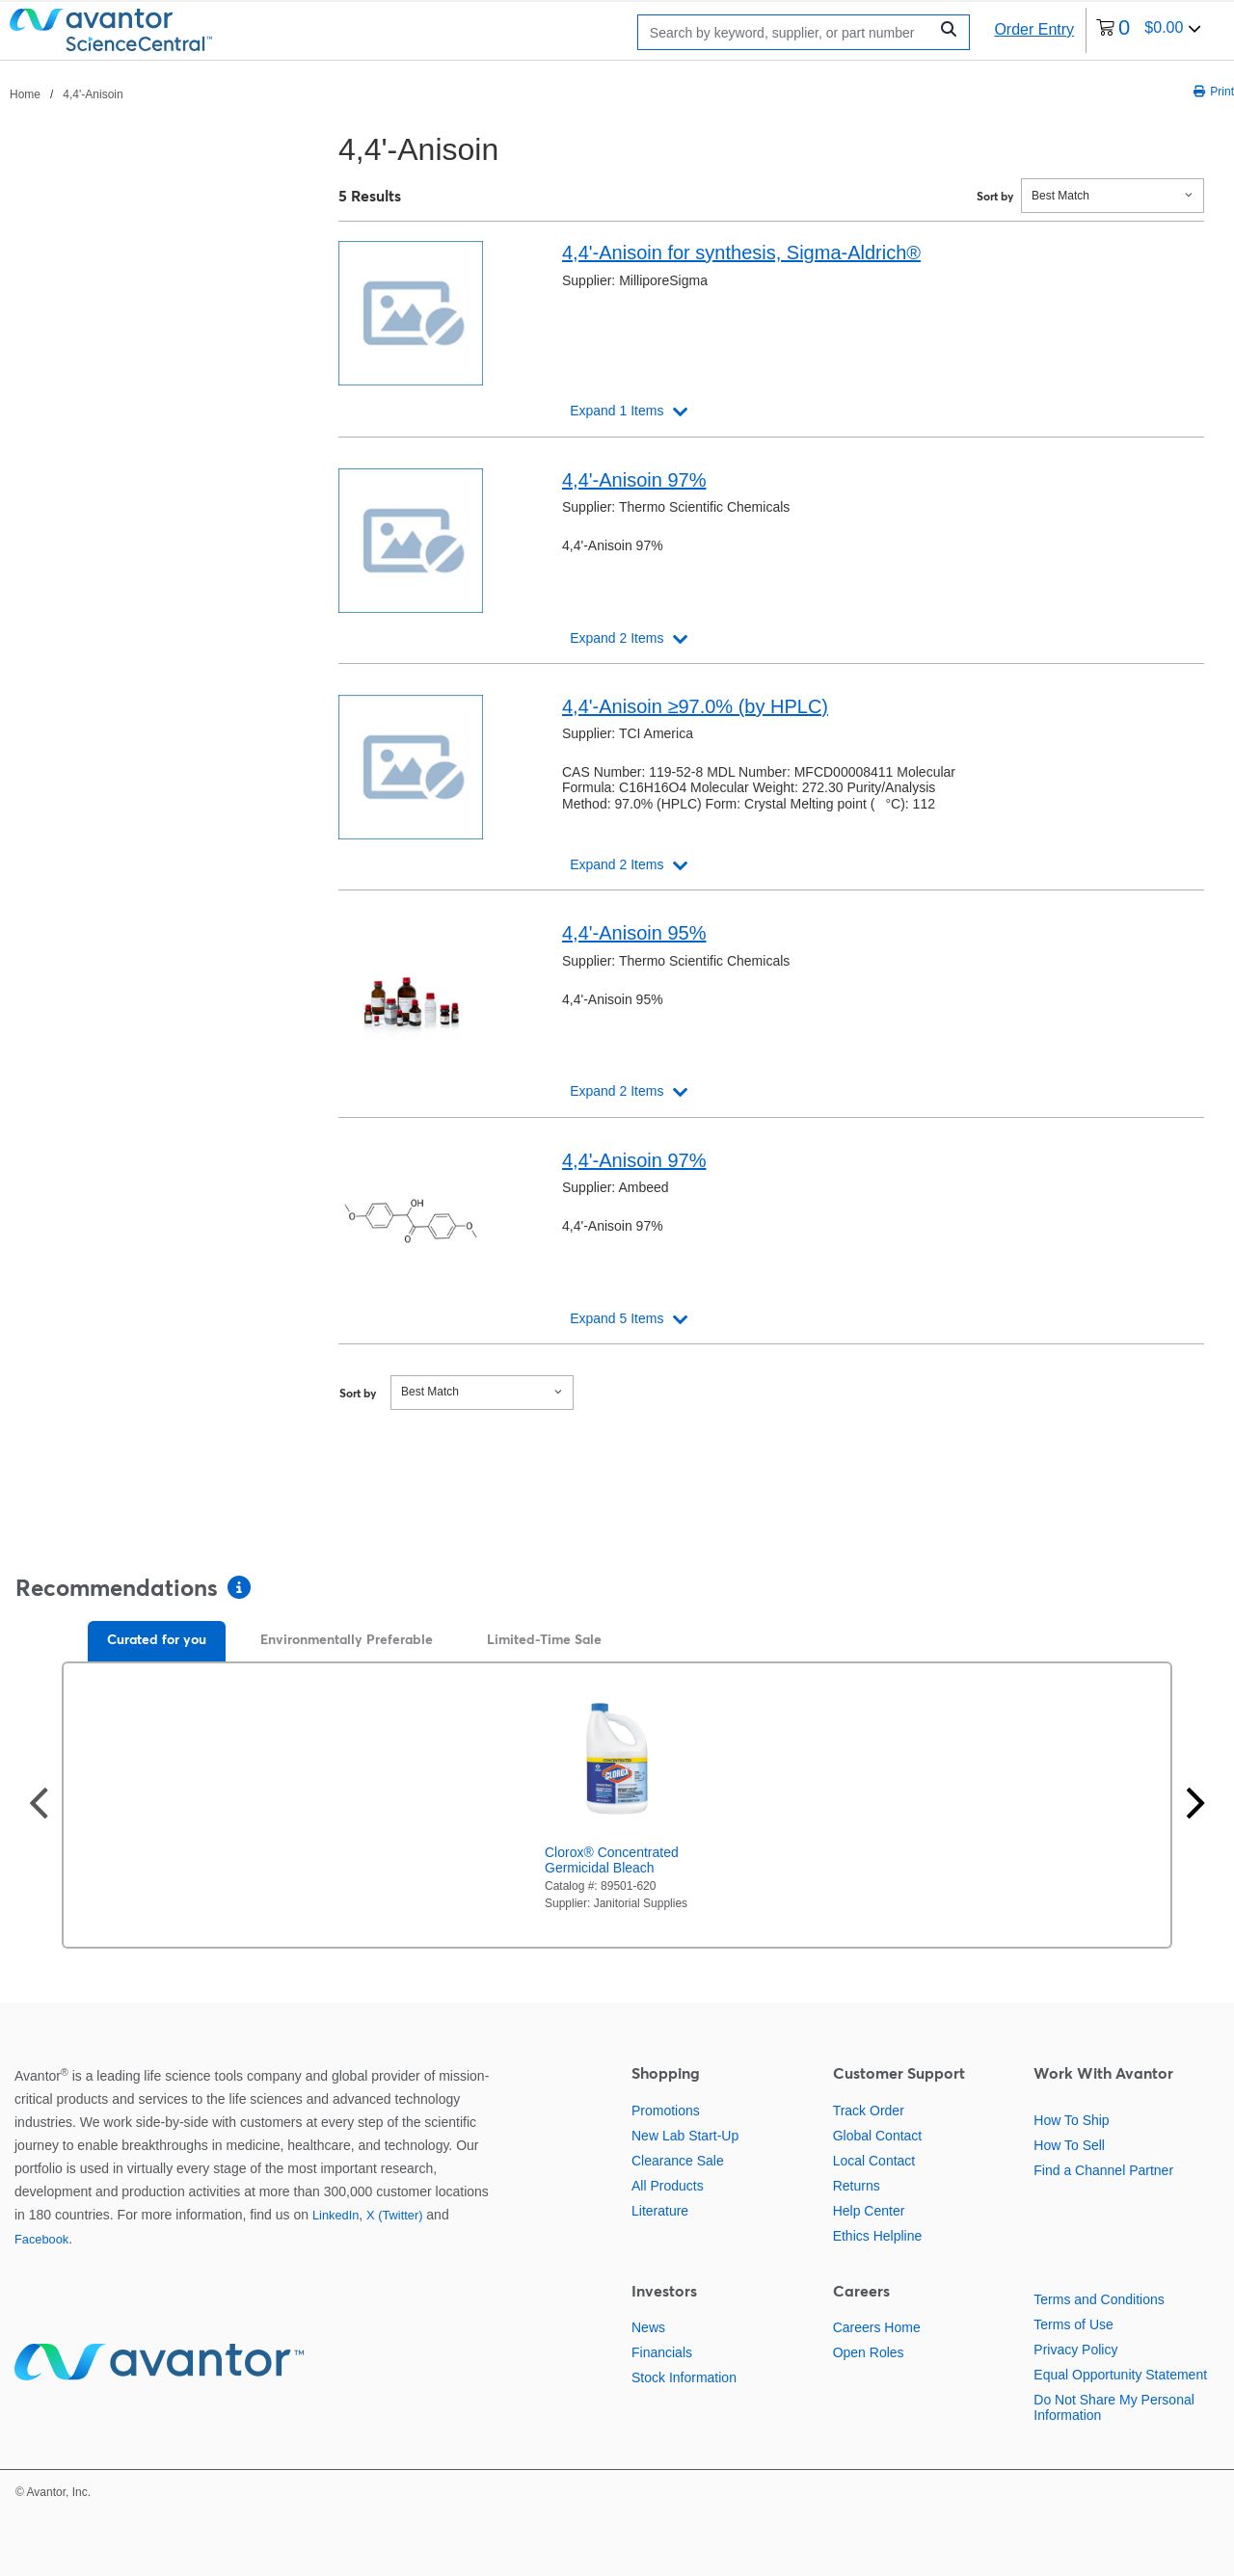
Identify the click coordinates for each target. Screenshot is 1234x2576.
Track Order (868, 2110)
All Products (667, 2185)
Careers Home (877, 2327)
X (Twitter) (394, 2215)
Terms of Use (1073, 2324)
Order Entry (1034, 29)
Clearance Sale (677, 2160)
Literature (659, 2210)
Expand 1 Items (616, 410)
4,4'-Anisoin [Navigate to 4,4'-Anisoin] (92, 94)
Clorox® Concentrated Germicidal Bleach (612, 1860)
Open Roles (868, 2352)
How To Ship (1071, 2120)
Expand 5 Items (616, 1318)
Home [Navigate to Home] (25, 94)
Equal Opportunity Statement (1120, 2374)
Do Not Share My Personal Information (1113, 2407)
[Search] (787, 32)
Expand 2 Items (616, 638)
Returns (856, 2185)
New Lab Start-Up (684, 2135)
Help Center (869, 2210)
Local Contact (874, 2160)
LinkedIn (335, 2215)
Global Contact (878, 2135)
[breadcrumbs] (66, 93)
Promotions (665, 2110)
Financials (661, 2352)
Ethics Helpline (878, 2236)
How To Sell (1069, 2145)
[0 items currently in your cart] (1148, 30)
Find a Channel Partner (1103, 2170)
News (648, 2327)
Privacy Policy (1075, 2349)
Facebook (41, 2239)
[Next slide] (1195, 1805)
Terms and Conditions (1098, 2299)
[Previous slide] (38, 1805)
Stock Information (684, 2377)
